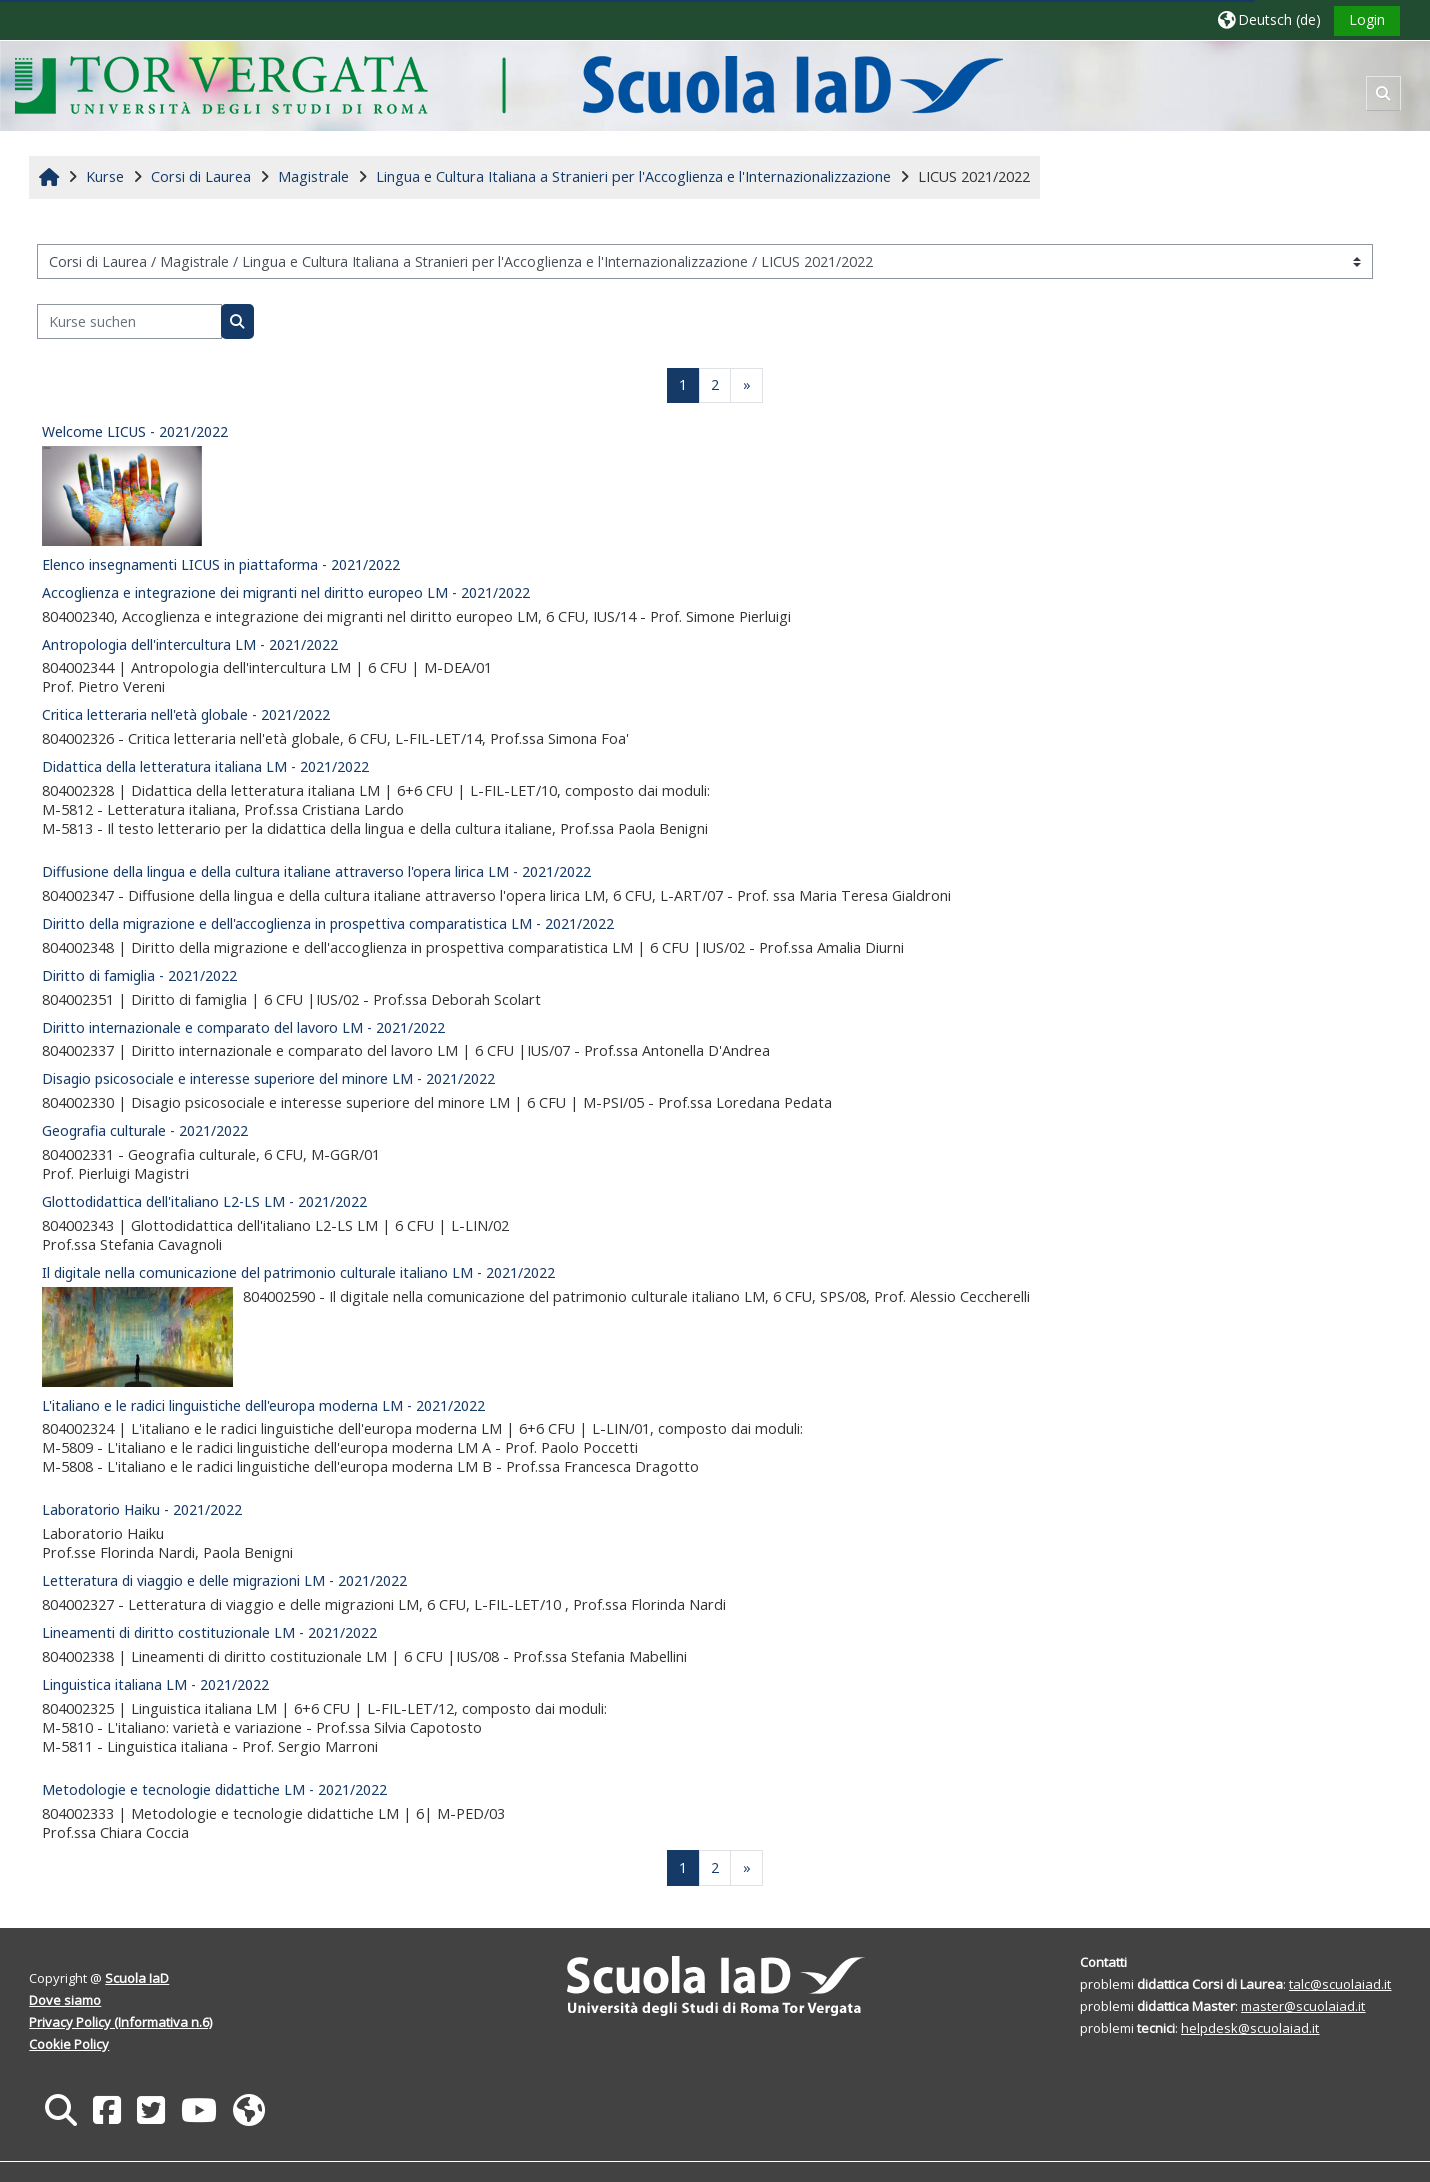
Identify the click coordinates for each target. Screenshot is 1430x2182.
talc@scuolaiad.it (1340, 1984)
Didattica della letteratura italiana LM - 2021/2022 (205, 766)
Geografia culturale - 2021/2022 (145, 1130)
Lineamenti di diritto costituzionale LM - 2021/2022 (209, 1632)
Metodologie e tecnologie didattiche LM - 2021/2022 (214, 1789)
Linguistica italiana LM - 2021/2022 (155, 1684)
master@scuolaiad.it (1303, 2006)
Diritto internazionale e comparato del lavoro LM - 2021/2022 (243, 1027)
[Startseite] (508, 84)
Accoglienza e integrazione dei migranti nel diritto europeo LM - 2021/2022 (286, 592)
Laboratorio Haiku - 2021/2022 (142, 1509)
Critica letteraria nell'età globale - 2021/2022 (186, 714)
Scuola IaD (137, 1978)
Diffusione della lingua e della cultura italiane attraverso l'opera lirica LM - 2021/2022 (316, 871)
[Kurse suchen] (129, 321)
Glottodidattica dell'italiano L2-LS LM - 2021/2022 (204, 1201)
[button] (1269, 19)
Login (1367, 19)
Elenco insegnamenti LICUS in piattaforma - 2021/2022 (221, 564)
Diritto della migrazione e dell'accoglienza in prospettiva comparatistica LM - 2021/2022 (328, 923)
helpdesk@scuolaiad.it (1250, 2028)
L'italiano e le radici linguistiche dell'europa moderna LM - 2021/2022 (263, 1405)
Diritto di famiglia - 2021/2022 (139, 975)
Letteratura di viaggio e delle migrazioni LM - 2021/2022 (224, 1580)
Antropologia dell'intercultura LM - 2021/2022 (190, 644)
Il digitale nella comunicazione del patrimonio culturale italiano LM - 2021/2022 (298, 1272)
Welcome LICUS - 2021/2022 (135, 431)
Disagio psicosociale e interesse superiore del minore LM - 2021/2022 (268, 1078)
